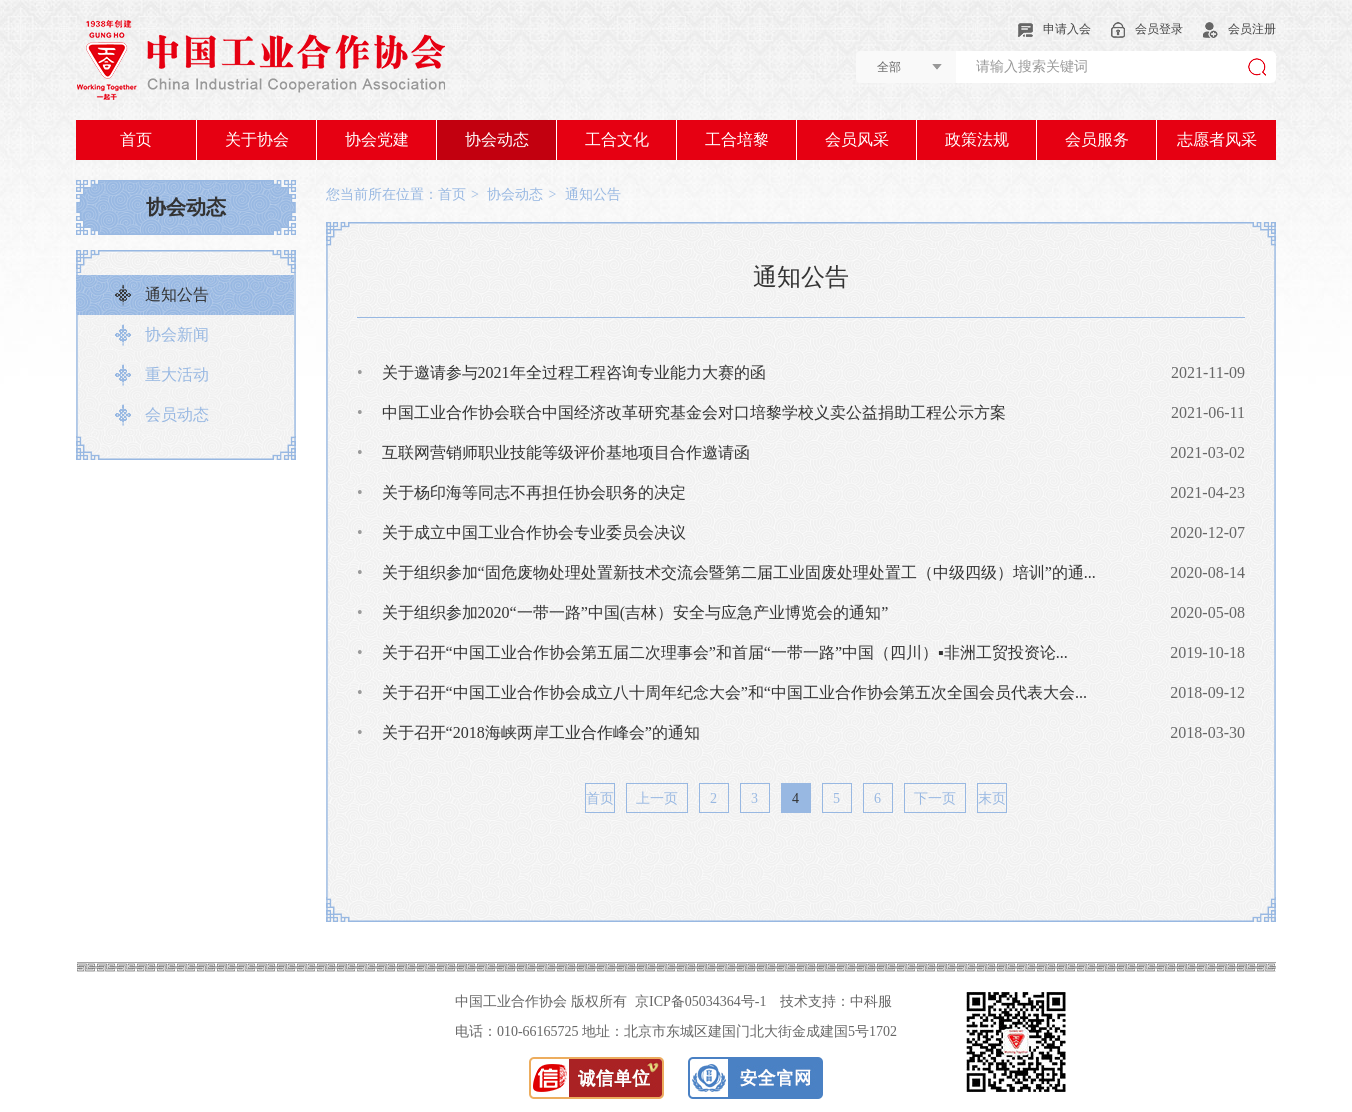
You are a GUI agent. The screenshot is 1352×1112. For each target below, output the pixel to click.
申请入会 (1054, 29)
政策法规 (977, 139)
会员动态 (177, 414)
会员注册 (1239, 29)
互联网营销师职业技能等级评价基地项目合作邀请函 (553, 452)
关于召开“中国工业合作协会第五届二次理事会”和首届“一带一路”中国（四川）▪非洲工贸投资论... (712, 652)
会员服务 (1097, 139)
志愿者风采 (1217, 139)
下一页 (935, 798)
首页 (136, 139)
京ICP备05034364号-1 (700, 1001)
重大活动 (177, 374)
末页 (992, 798)
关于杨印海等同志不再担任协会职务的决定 (521, 492)
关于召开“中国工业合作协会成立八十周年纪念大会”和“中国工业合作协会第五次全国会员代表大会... (722, 692)
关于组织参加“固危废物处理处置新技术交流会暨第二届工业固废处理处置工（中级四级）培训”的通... (726, 572)
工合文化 (617, 139)
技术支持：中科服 (836, 1001)
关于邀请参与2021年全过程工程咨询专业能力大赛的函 (561, 372)
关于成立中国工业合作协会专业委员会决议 (521, 532)
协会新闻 (177, 334)
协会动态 (497, 139)
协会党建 (377, 139)
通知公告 (177, 294)
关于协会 (257, 139)
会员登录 (1147, 29)
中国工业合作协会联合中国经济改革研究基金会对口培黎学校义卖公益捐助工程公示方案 (681, 412)
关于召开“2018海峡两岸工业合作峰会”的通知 (528, 732)
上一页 (657, 798)
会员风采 (857, 139)
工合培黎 (737, 139)
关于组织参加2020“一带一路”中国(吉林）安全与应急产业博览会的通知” (622, 612)
